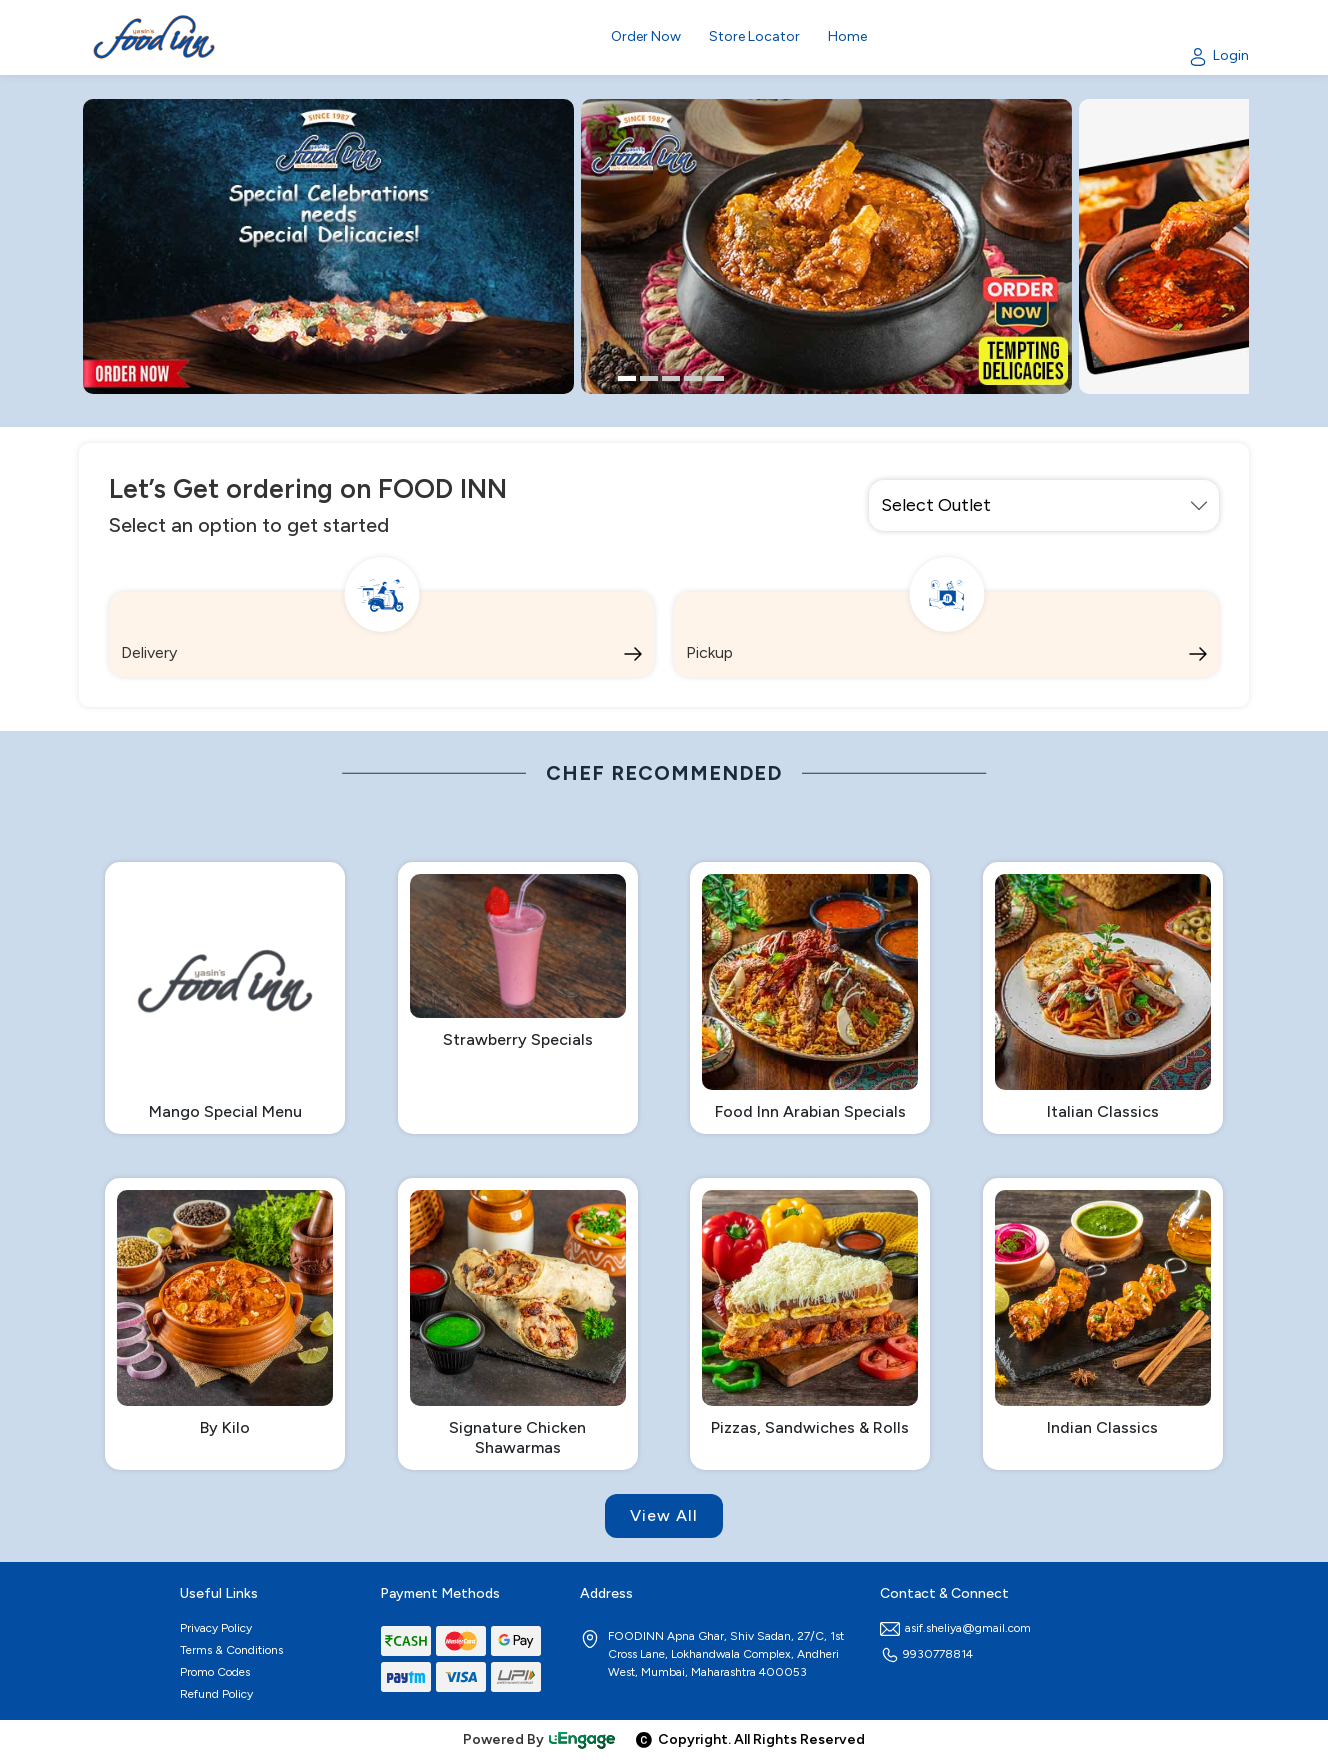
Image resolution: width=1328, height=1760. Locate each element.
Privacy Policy (216, 1628)
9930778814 (926, 1654)
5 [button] (715, 378)
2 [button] (649, 378)
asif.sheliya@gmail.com (955, 1628)
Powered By (540, 1739)
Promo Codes (215, 1672)
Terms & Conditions (231, 1650)
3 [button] (671, 378)
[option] (328, 247)
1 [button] (627, 378)
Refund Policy (216, 1694)
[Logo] (154, 37)
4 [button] (693, 378)
